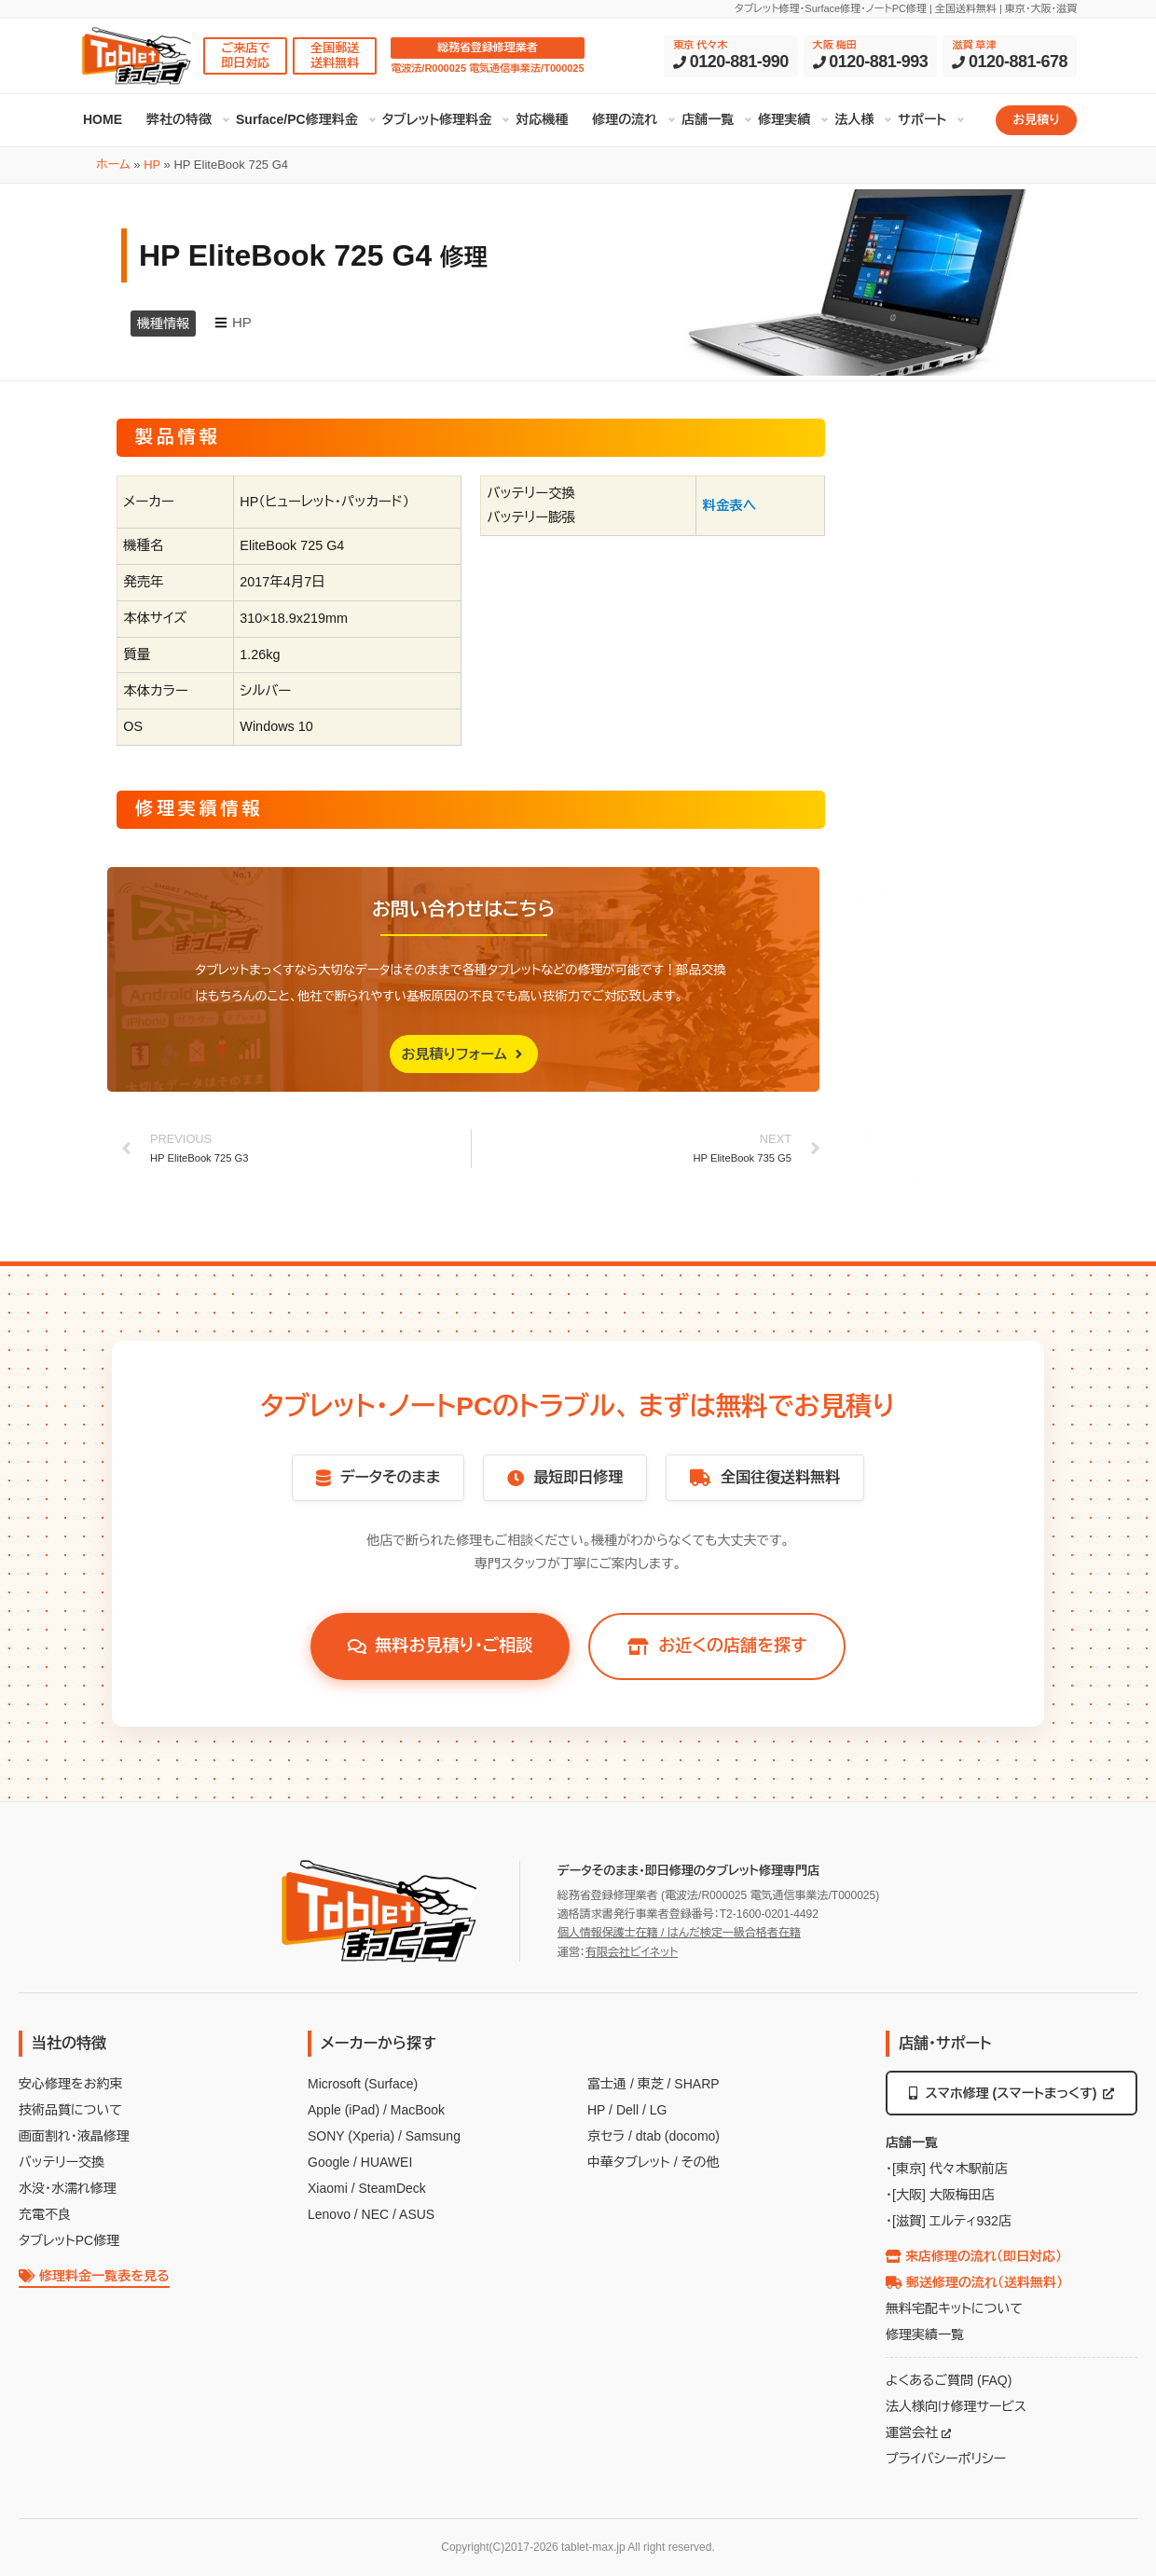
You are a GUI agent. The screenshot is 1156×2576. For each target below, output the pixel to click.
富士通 (606, 2083)
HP (152, 165)
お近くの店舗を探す (716, 1645)
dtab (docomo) (678, 2135)
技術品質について (70, 2109)
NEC (376, 2214)
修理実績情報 (911, 623)
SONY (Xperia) (351, 2135)
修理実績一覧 (925, 2334)
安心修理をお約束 (70, 2083)
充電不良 (45, 2214)
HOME (102, 119)
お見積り (1036, 120)
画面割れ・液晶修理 (74, 2135)
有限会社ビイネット (631, 1952)
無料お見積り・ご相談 (440, 1645)
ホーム (113, 165)
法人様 (854, 119)
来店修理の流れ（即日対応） (974, 2256)
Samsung (433, 2135)
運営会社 (918, 2432)
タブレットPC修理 (69, 2240)
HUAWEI (386, 2162)
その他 (700, 2162)
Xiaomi (328, 2188)
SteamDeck (391, 2188)
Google (329, 2162)
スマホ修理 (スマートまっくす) (1012, 2093)
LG (658, 2109)
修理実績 (784, 119)
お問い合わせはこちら (935, 650)
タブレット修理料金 (437, 119)
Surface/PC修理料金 (297, 119)
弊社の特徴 (179, 119)
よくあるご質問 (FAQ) (949, 2380)
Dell (627, 2109)
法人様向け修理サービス (956, 2406)
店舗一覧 (707, 119)
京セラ (606, 2135)
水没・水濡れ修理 (68, 2188)
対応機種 (542, 119)
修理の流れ (624, 119)
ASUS (416, 2214)
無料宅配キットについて (954, 2308)
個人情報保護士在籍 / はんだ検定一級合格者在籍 (679, 1932)
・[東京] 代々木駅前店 (947, 2168)
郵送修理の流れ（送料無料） (974, 2282)
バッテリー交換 (61, 2162)
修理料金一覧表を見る (94, 2275)
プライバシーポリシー (946, 2458)
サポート (922, 119)
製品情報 (899, 596)
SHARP (696, 2083)
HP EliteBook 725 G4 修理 (946, 568)
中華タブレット (628, 2162)
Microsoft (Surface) (363, 2083)
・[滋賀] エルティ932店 (949, 2220)
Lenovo (329, 2214)
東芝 (651, 2083)
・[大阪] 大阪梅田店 (940, 2194)
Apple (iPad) (343, 2109)
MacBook (418, 2109)
